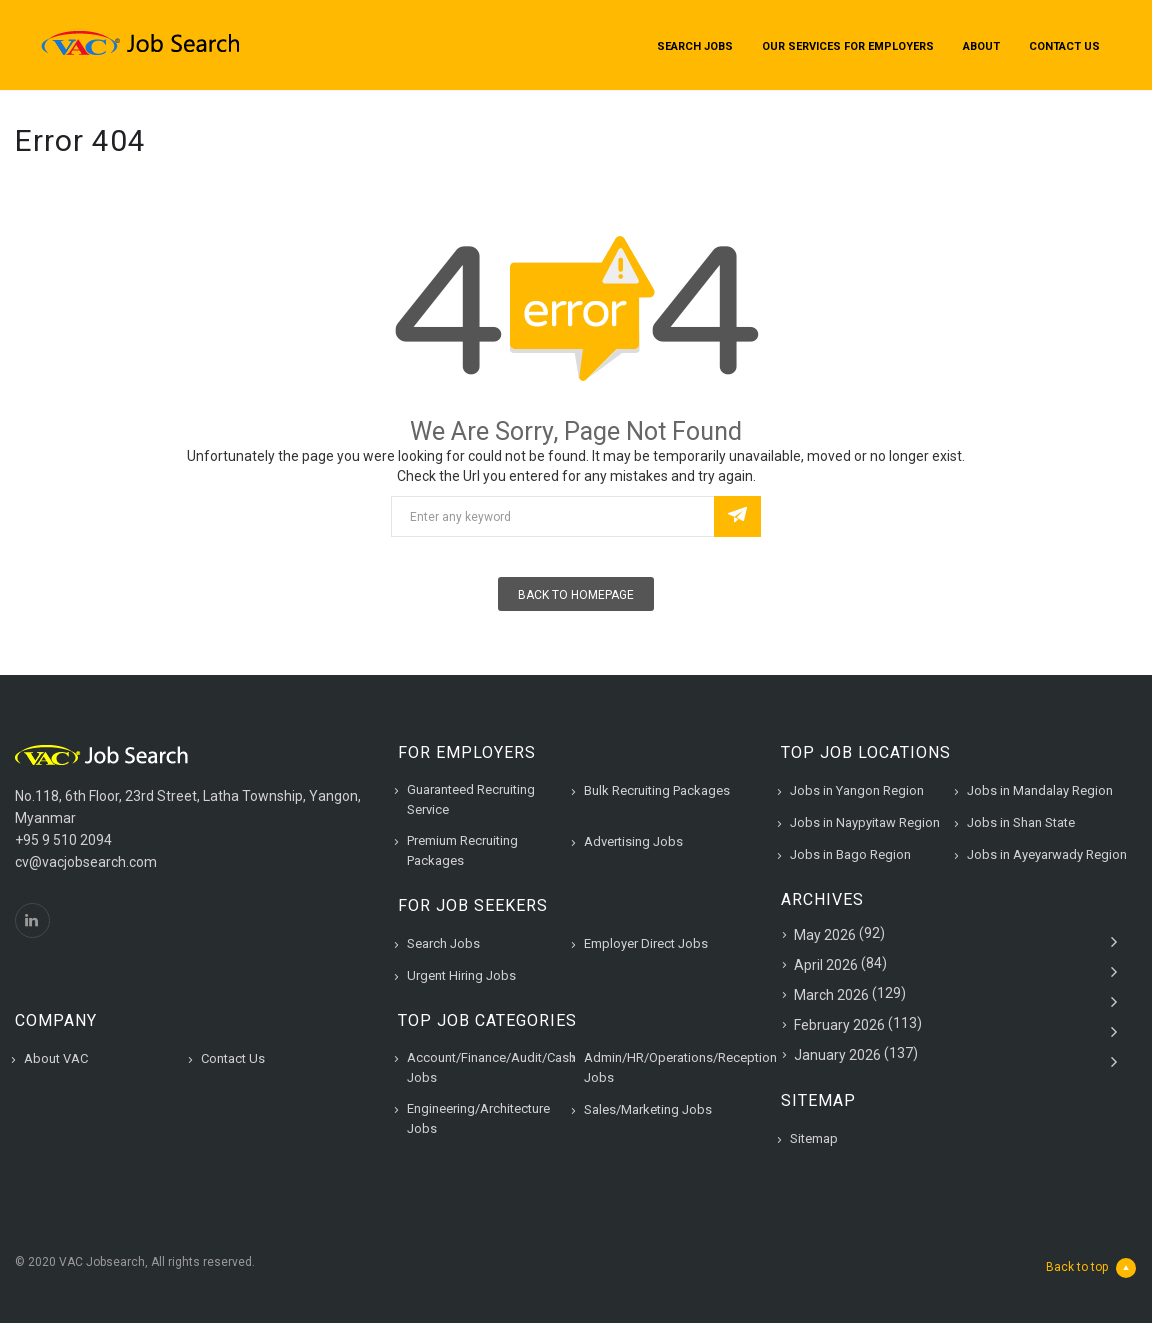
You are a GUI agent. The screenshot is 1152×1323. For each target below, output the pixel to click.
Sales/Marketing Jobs (648, 1109)
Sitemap (814, 1138)
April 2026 (826, 965)
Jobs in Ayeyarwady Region (1047, 854)
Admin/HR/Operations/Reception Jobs (680, 1067)
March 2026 (831, 995)
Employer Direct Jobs (646, 943)
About (981, 46)
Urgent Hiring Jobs (461, 975)
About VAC (56, 1058)
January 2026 (837, 1055)
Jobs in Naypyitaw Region (865, 822)
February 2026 (839, 1025)
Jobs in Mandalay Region (1040, 790)
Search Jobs (695, 46)
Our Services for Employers (848, 46)
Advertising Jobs (633, 841)
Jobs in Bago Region (850, 854)
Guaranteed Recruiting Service (471, 799)
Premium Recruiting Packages (462, 850)
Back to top (1091, 1268)
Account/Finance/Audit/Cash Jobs (491, 1067)
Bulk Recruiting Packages (657, 790)
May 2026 (825, 935)
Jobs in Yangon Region (857, 790)
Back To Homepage (576, 595)
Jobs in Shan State (1021, 822)
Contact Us (1064, 46)
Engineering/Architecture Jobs (478, 1118)
